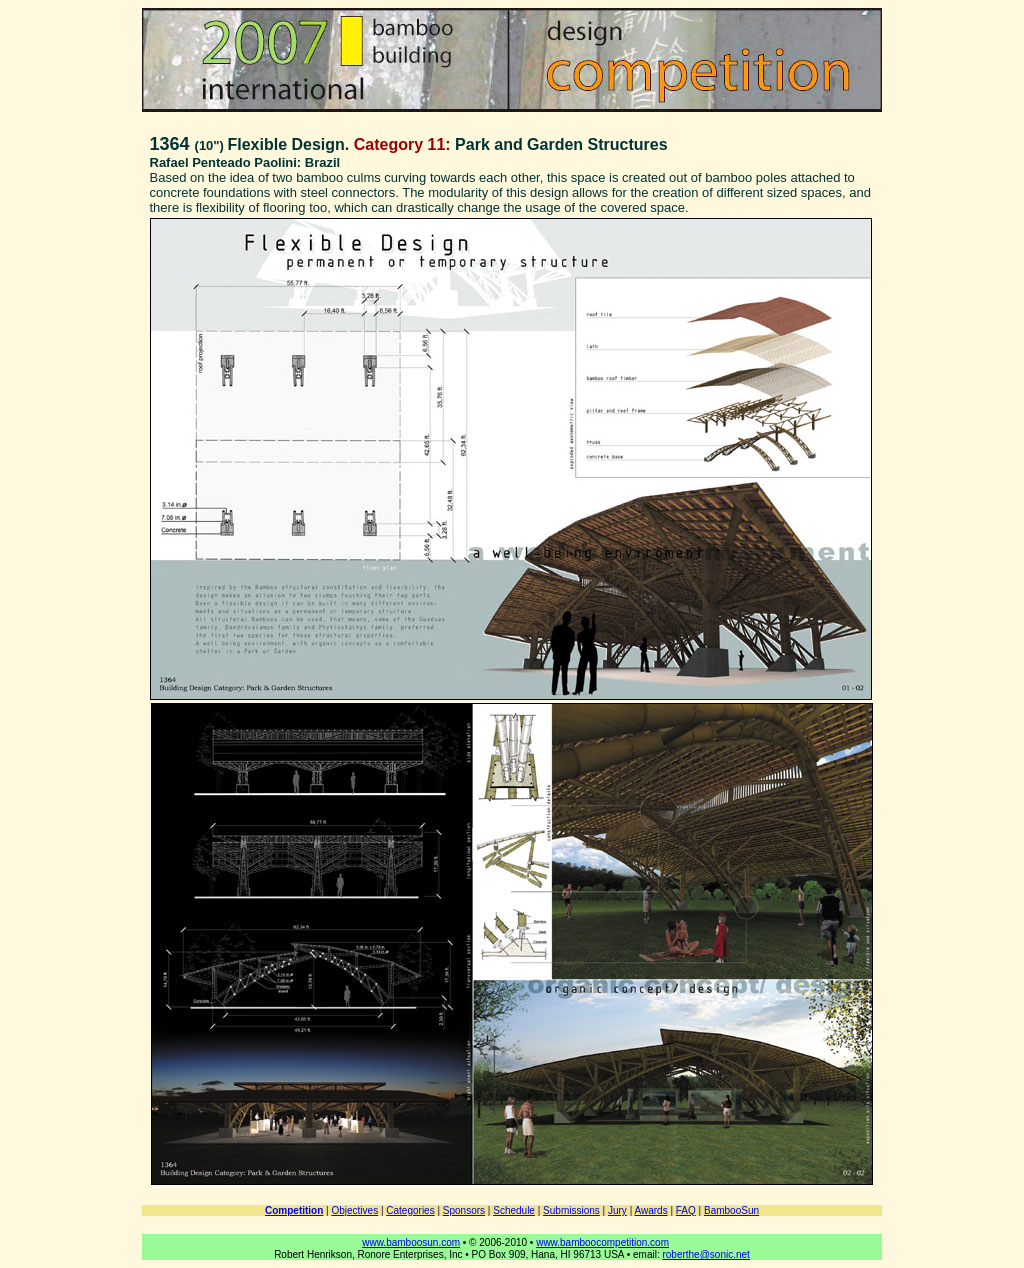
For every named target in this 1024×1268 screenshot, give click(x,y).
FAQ (686, 1210)
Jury (617, 1210)
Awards (650, 1210)
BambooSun (731, 1210)
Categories (410, 1210)
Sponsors (464, 1210)
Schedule (514, 1210)
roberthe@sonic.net (705, 1254)
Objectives (354, 1210)
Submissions (571, 1210)
